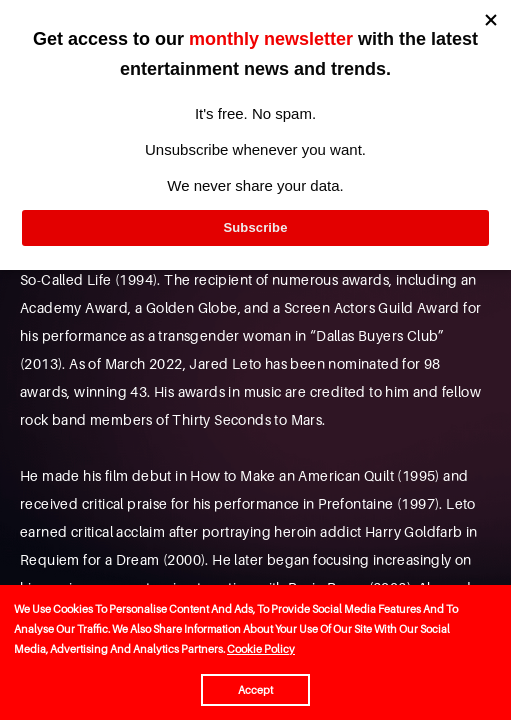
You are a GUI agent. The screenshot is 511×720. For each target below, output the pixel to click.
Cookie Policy (261, 649)
